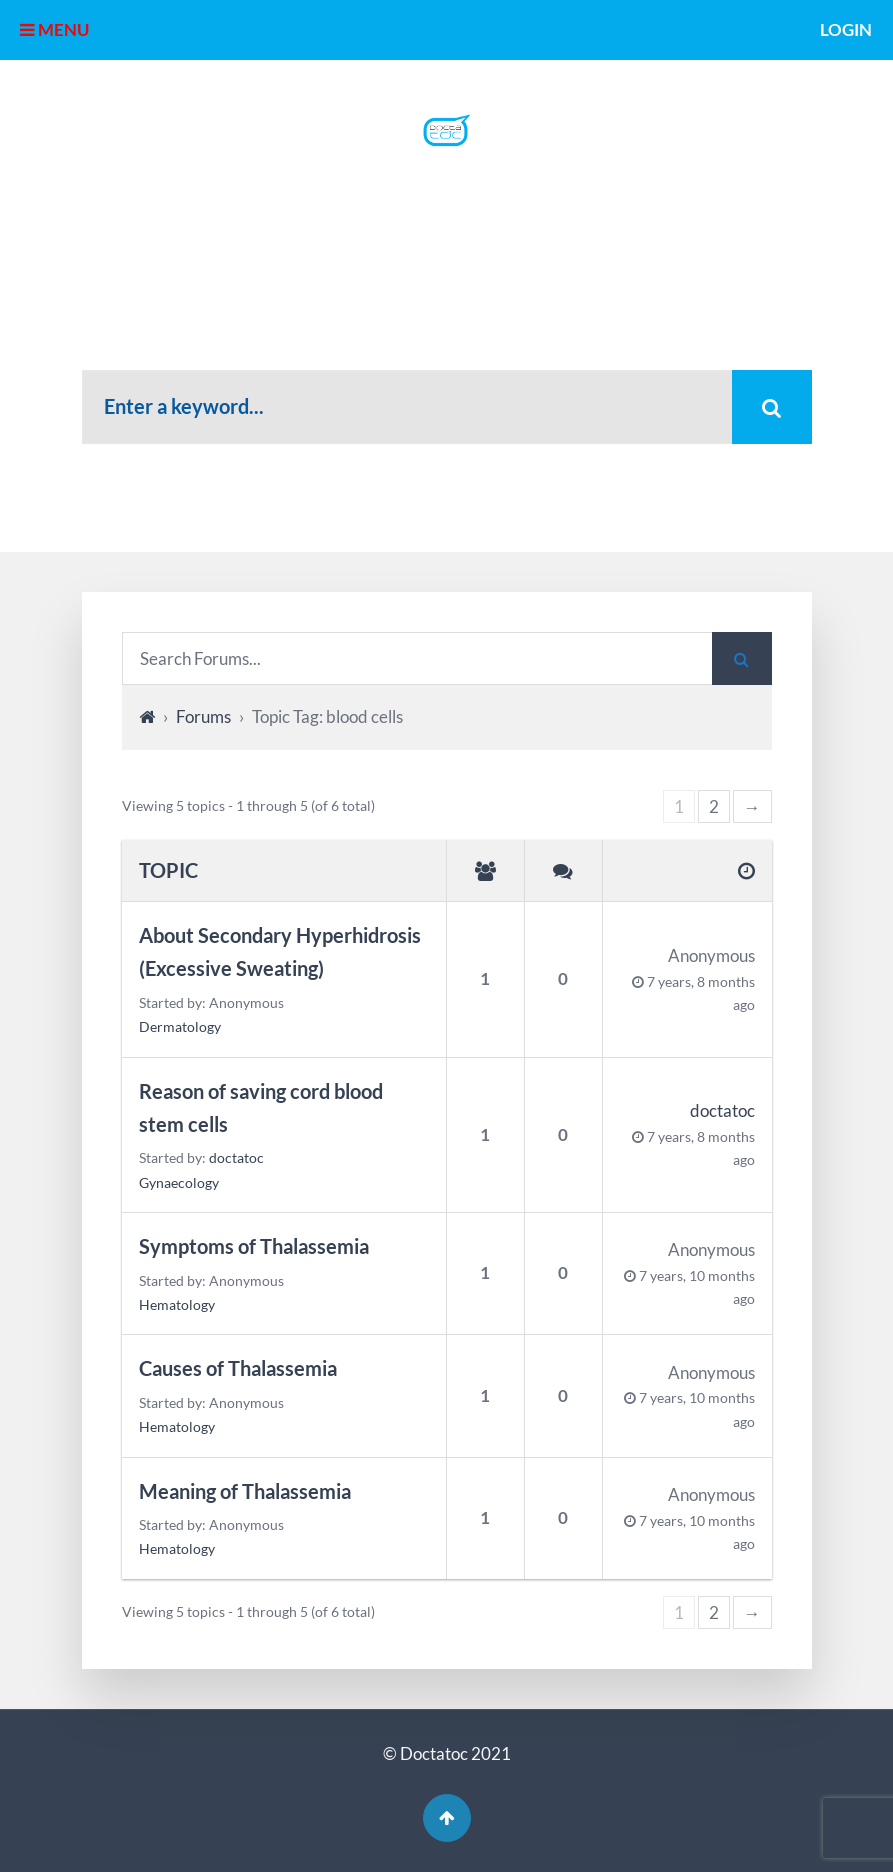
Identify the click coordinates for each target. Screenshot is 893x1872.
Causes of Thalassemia (238, 1368)
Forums (203, 716)
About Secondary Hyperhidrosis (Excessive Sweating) (280, 952)
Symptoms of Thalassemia (254, 1246)
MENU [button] (54, 29)
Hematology (177, 1305)
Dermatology (180, 1027)
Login (846, 29)
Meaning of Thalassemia (245, 1491)
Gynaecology (179, 1183)
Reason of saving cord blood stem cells (261, 1108)
